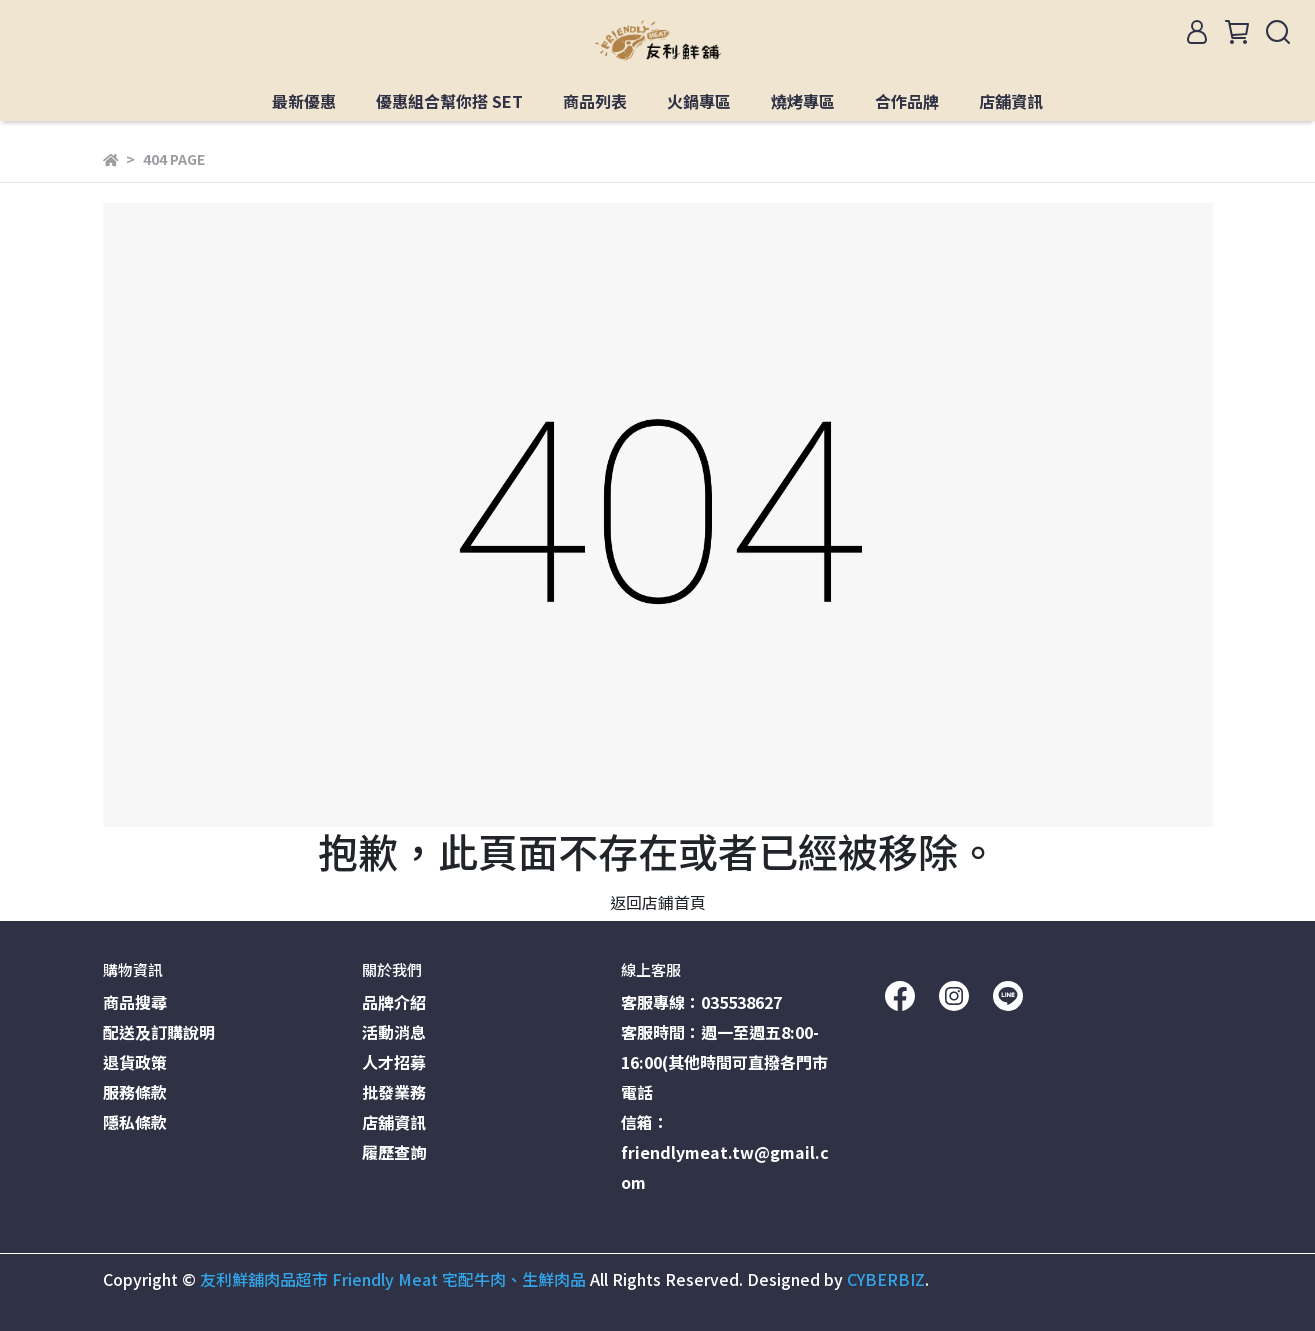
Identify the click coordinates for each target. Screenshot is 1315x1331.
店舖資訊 (1011, 101)
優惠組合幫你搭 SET (449, 101)
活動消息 (394, 1032)
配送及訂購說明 (159, 1032)
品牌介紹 (394, 1002)
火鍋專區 (699, 101)
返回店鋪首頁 (658, 902)
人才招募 (394, 1062)
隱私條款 (135, 1122)
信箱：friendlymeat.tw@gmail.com (725, 1152)
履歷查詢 (394, 1152)
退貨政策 (135, 1062)
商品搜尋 (135, 1002)
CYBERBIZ (886, 1279)
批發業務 (394, 1092)
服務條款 (135, 1092)
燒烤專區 (803, 101)
